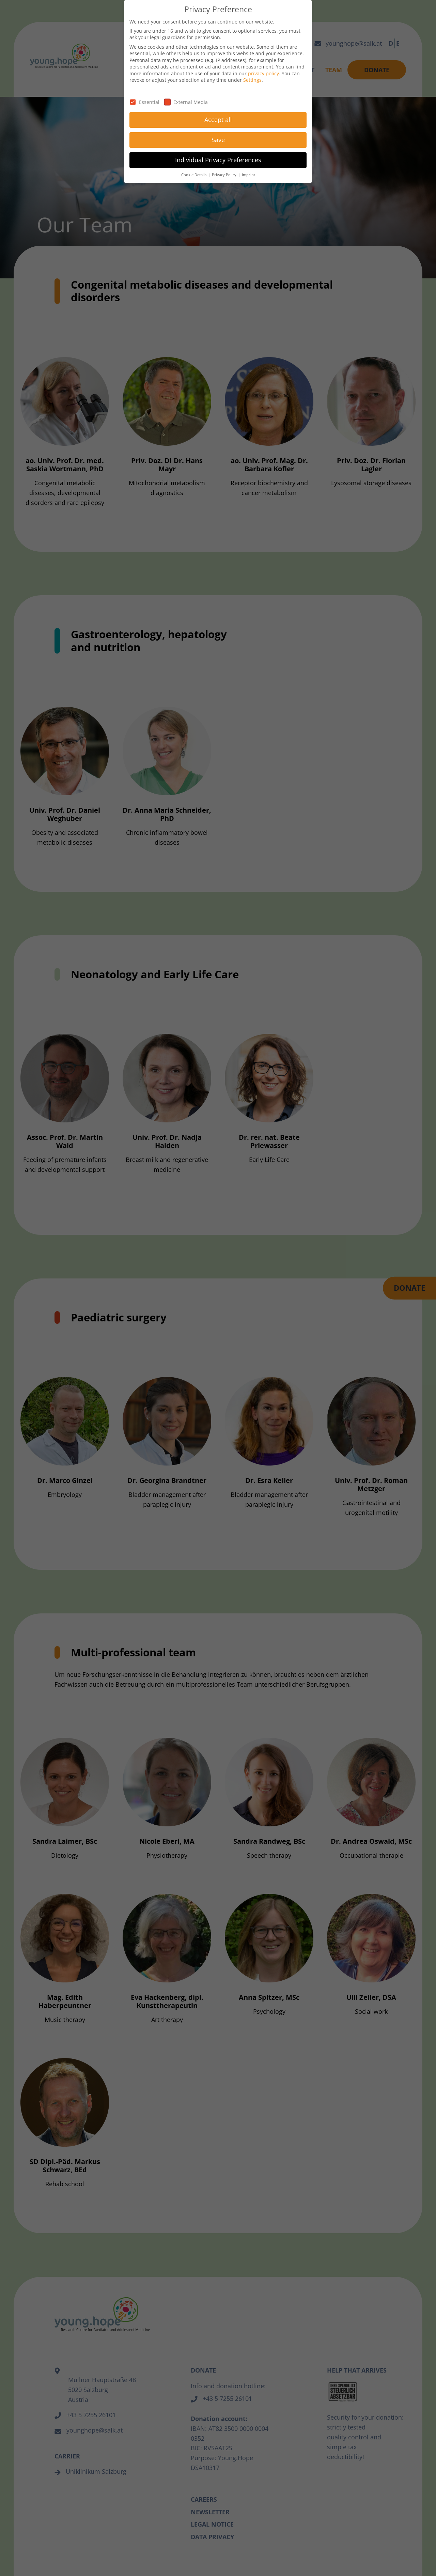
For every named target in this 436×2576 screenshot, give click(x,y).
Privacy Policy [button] (224, 174)
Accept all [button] (218, 120)
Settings (252, 80)
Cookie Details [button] (194, 174)
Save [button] (218, 140)
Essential (144, 102)
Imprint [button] (248, 174)
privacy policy (263, 73)
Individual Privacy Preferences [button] (218, 160)
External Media (186, 102)
